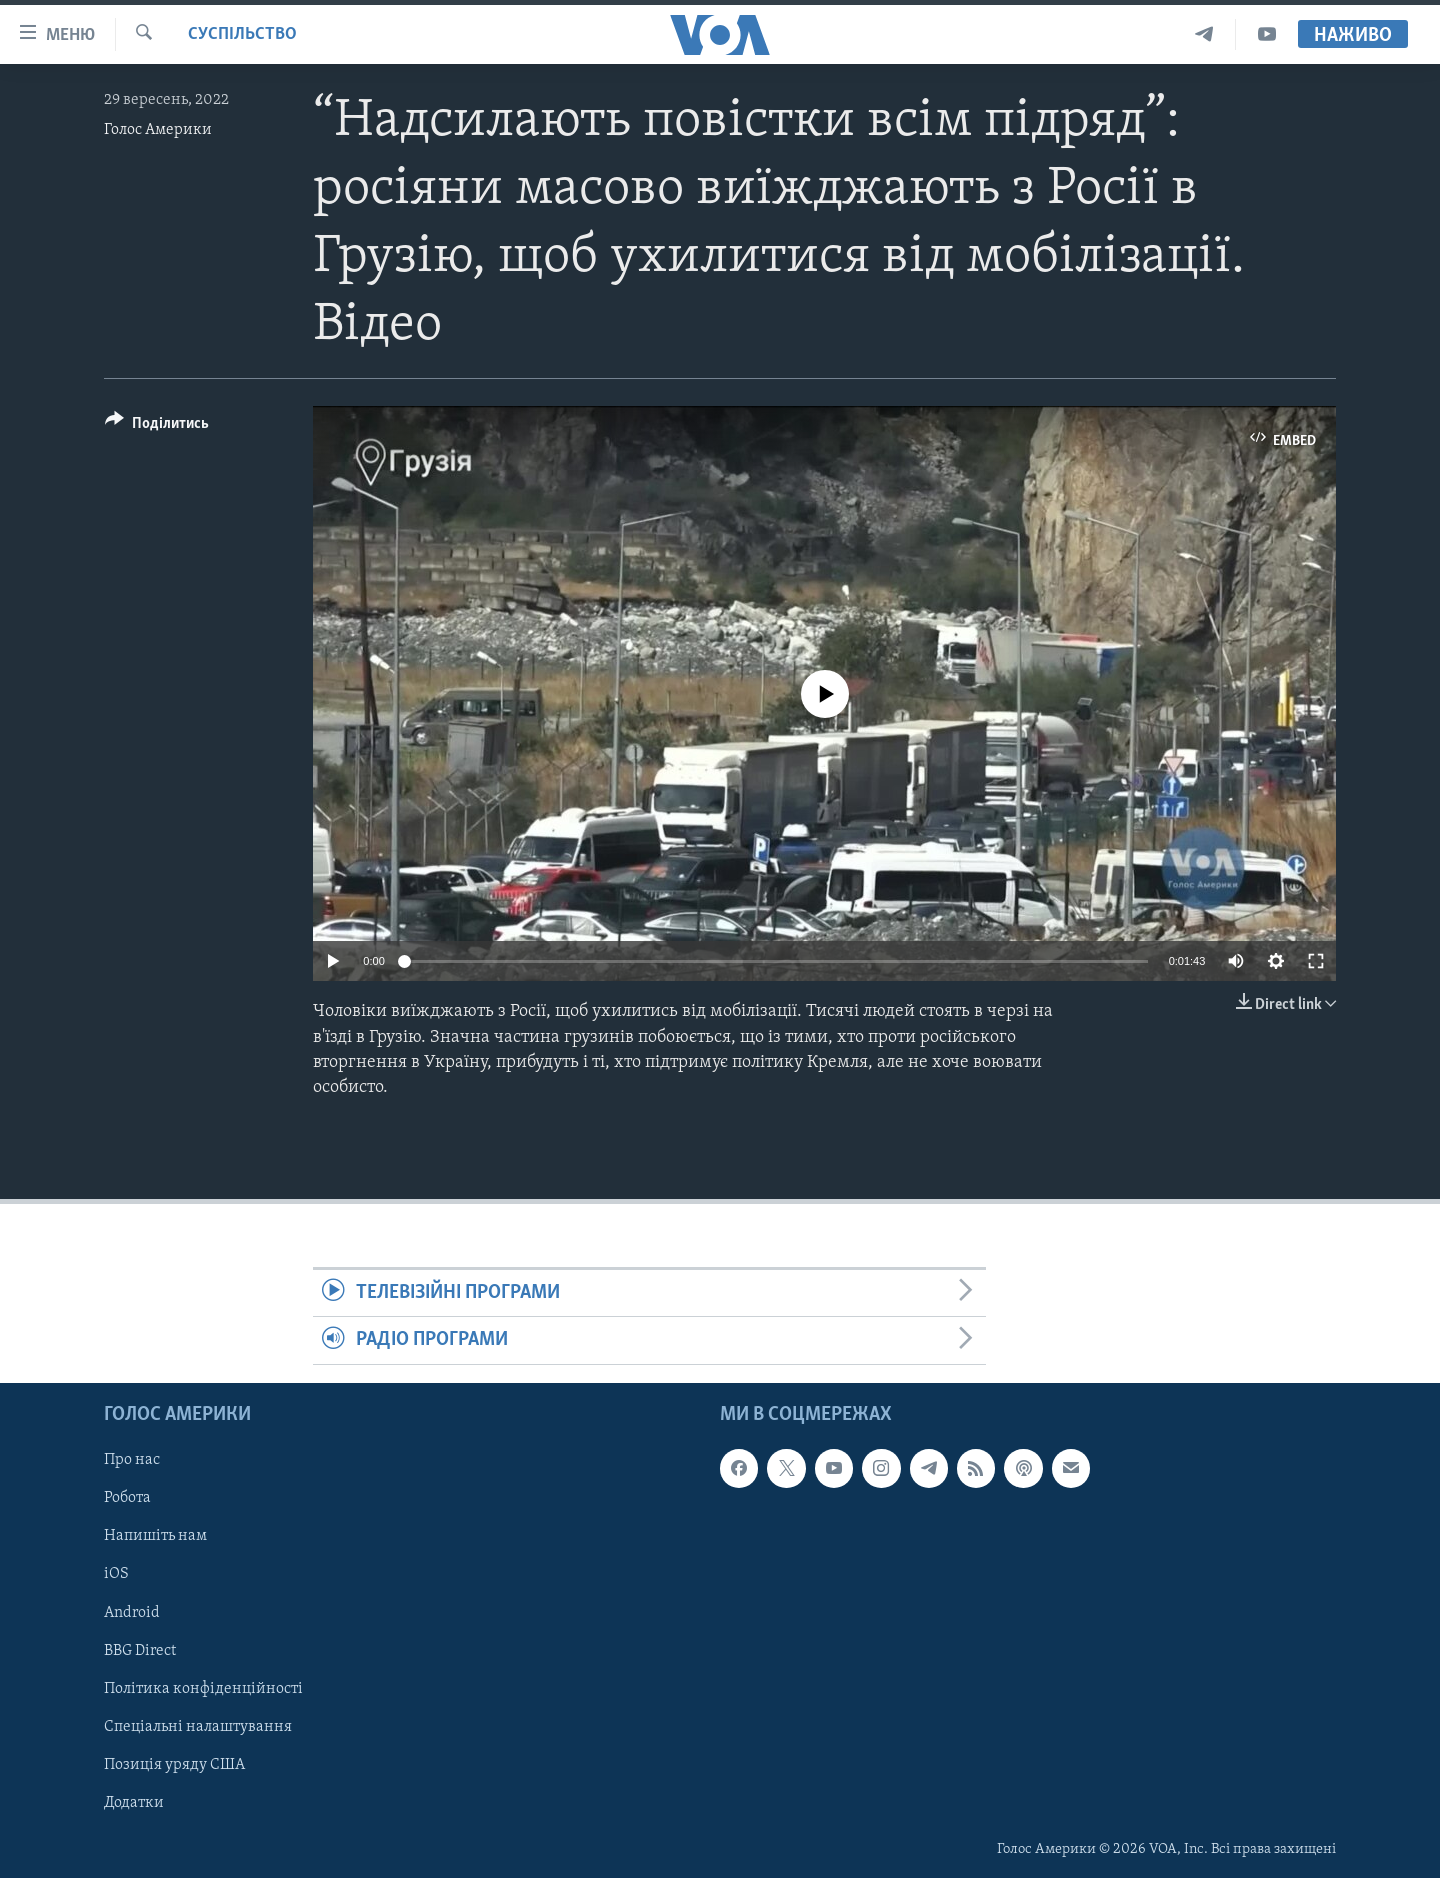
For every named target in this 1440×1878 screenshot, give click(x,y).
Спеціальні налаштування (198, 1726)
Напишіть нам (155, 1536)
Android (132, 1612)
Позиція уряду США (174, 1765)
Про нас (132, 1460)
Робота (127, 1498)
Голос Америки (158, 130)
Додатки (134, 1803)
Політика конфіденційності (203, 1688)
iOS (116, 1574)
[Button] (157, 426)
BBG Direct (140, 1650)
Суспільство (242, 34)
